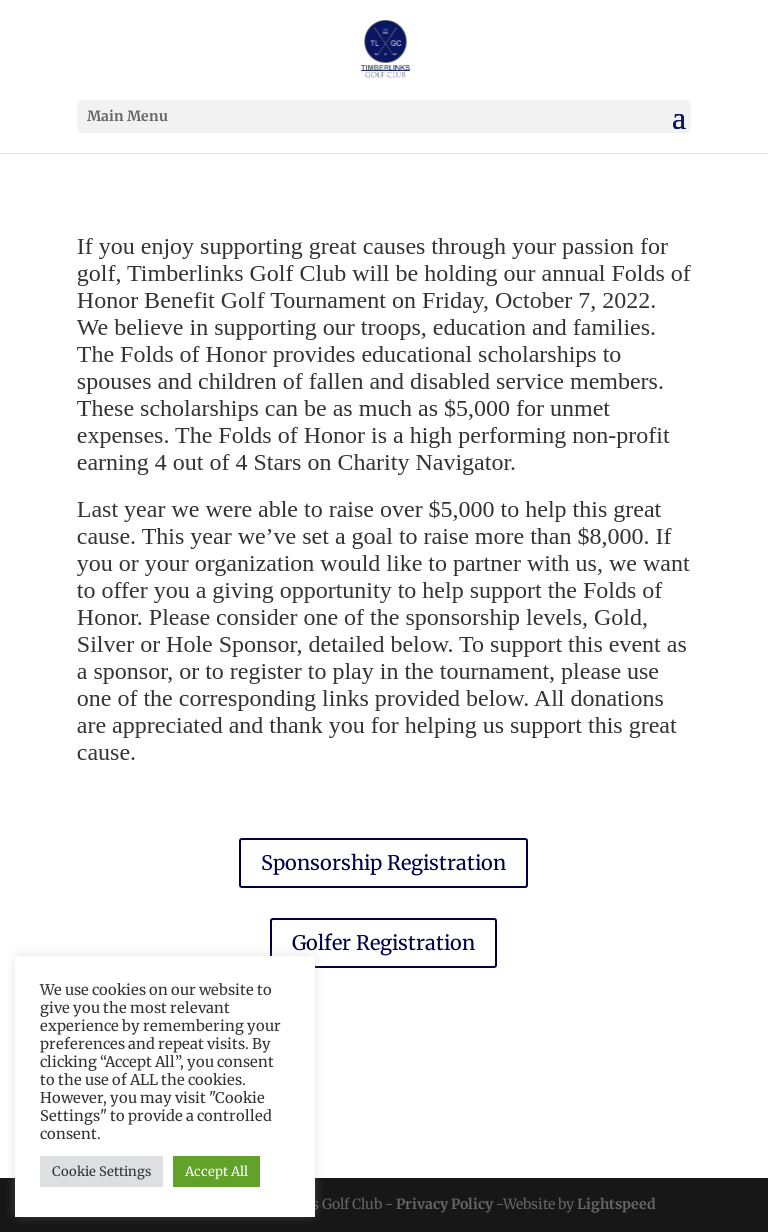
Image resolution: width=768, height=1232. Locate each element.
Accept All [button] (216, 1171)
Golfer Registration (383, 942)
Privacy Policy (444, 1204)
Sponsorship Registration (383, 862)
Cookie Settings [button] (101, 1171)
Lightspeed (616, 1204)
